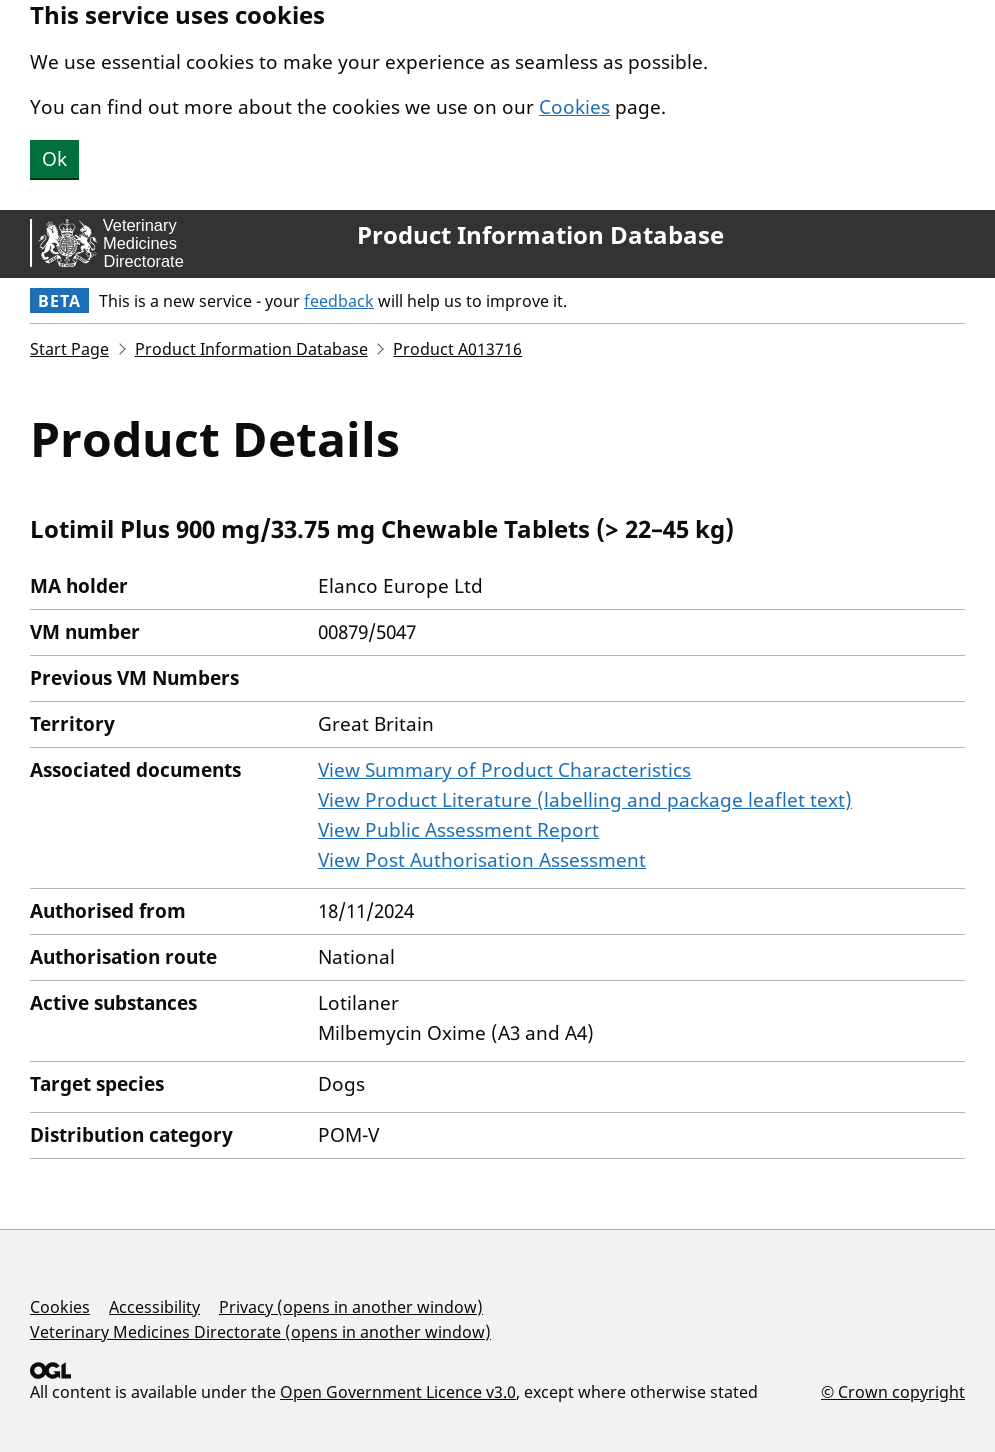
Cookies (574, 107)
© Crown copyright (893, 1391)
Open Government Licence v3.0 (398, 1392)
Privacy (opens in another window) (351, 1307)
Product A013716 (457, 349)
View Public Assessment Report (458, 830)
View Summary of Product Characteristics (504, 770)
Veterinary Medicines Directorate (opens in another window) (260, 1332)
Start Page (69, 349)
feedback (339, 301)
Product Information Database (540, 235)
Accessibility (154, 1307)
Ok (54, 159)
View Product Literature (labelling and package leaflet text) (585, 800)
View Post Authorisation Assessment (482, 860)
